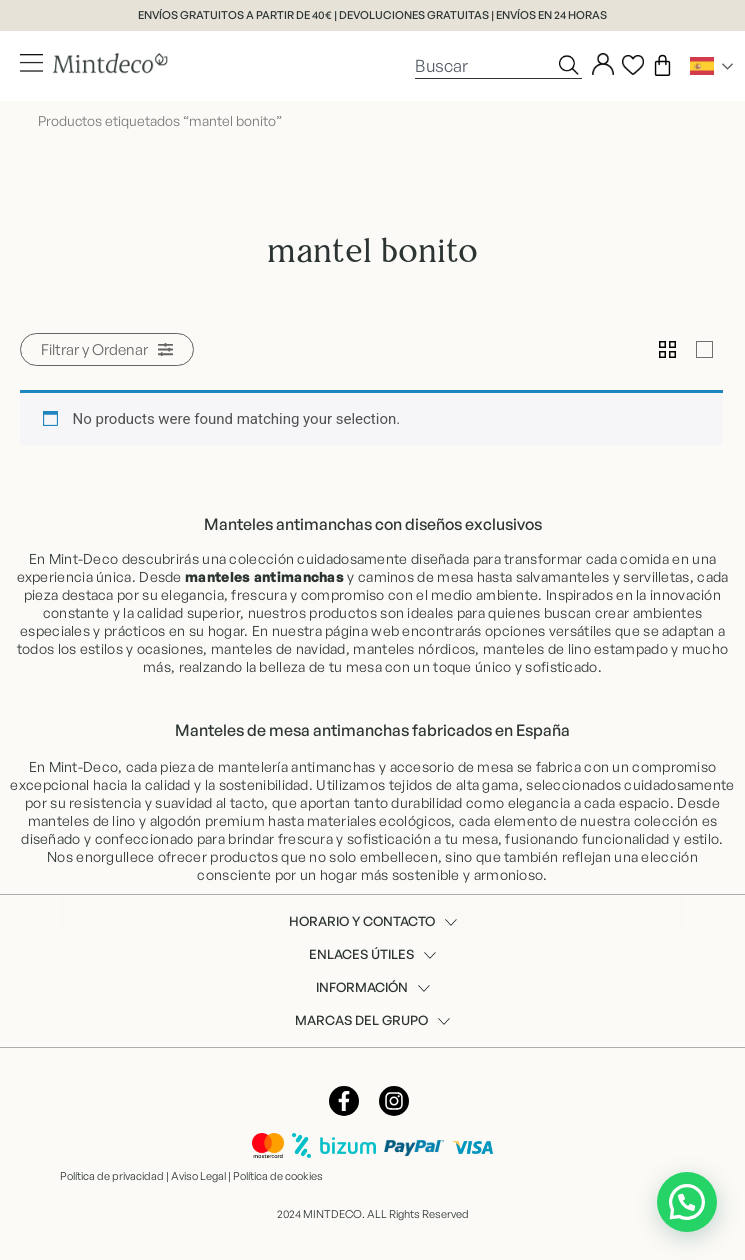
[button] (107, 349)
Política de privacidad (112, 1176)
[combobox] (485, 65)
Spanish (702, 66)
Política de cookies (278, 1176)
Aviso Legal (198, 1176)
